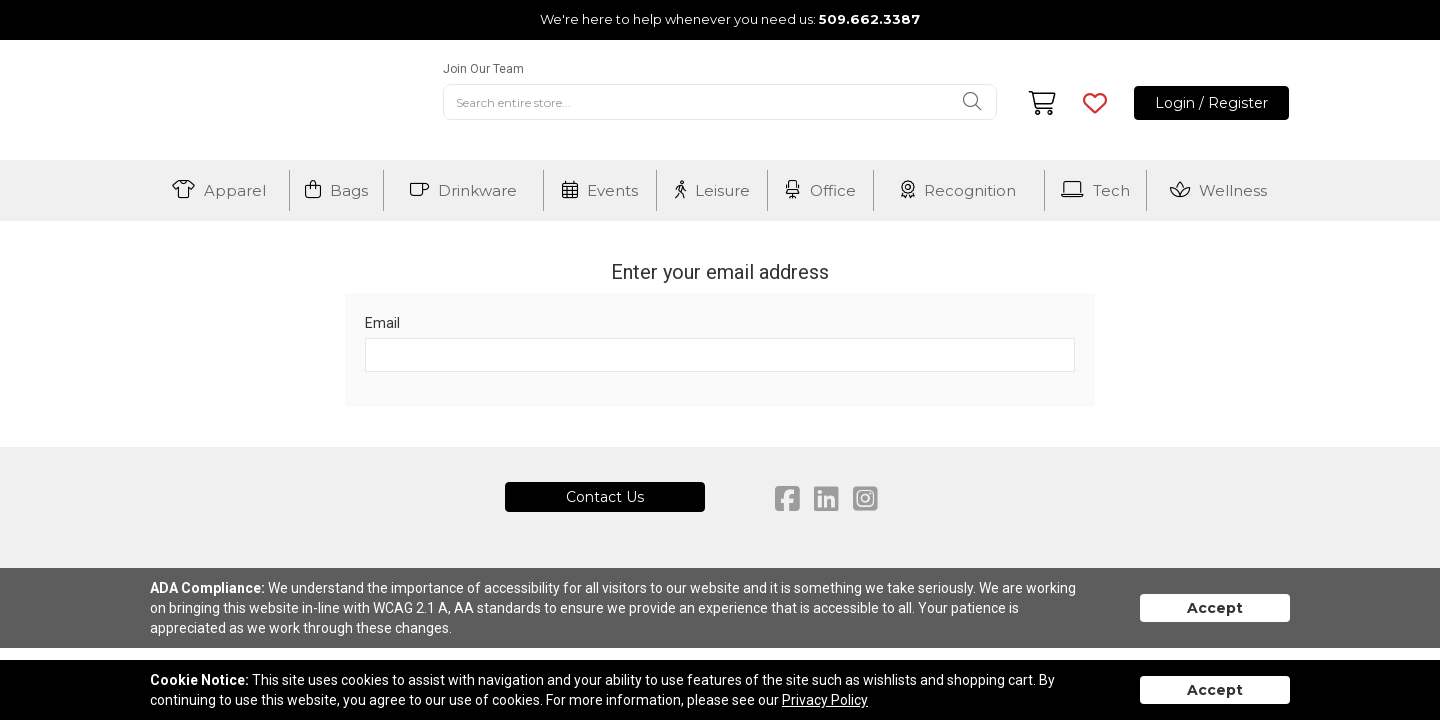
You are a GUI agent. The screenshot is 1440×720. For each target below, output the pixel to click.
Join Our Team (483, 69)
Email (382, 323)
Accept (1215, 608)
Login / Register (1211, 103)
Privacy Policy (825, 700)
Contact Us (605, 497)
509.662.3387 (869, 19)
